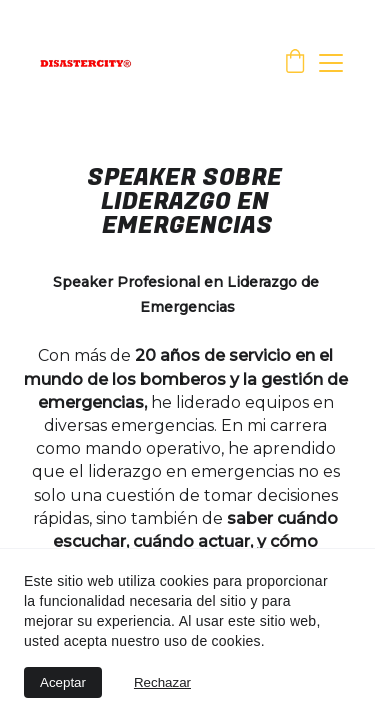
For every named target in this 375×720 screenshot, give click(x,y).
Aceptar (63, 682)
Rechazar (162, 682)
